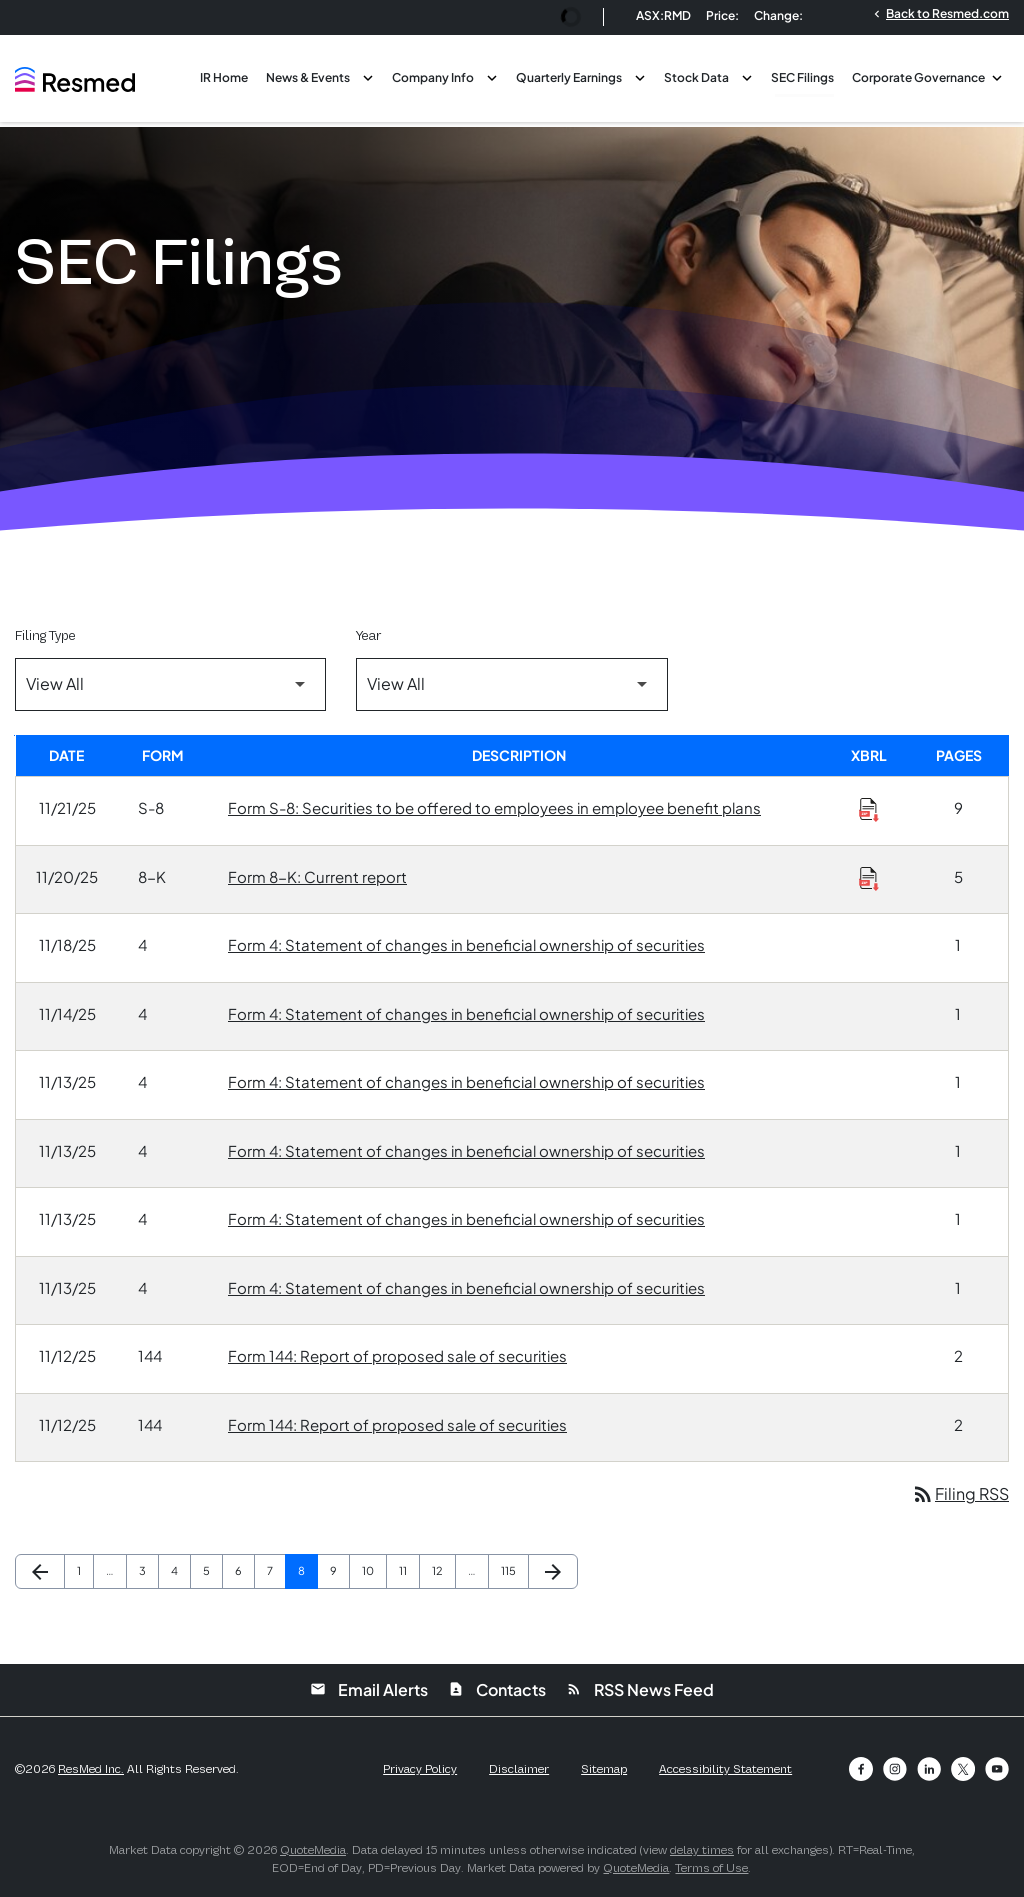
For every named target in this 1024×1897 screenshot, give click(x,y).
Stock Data (696, 77)
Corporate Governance (918, 77)
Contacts (497, 1689)
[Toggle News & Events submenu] (368, 76)
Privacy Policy (420, 1769)
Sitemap (604, 1769)
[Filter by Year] (511, 684)
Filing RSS (960, 1493)
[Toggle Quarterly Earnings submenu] (640, 76)
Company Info (433, 77)
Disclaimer (519, 1769)
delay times (702, 1850)
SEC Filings (802, 77)
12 (443, 1570)
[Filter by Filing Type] (170, 684)
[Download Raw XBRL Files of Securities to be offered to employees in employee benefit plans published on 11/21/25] (869, 809)
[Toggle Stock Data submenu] (747, 76)
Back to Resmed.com (939, 13)
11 (409, 1570)
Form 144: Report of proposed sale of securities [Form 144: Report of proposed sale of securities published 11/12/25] (397, 1355)
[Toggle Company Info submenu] (492, 76)
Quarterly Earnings (569, 77)
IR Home (224, 77)
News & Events (308, 77)
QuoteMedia (313, 1850)
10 (374, 1570)
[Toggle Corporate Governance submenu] (997, 76)
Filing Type (45, 635)
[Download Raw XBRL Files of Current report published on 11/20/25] (869, 878)
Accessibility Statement (725, 1769)
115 (513, 1570)
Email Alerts (369, 1689)
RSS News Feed (640, 1689)
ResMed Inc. (91, 1769)
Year (368, 635)
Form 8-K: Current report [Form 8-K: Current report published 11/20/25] (317, 876)
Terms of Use (711, 1868)
